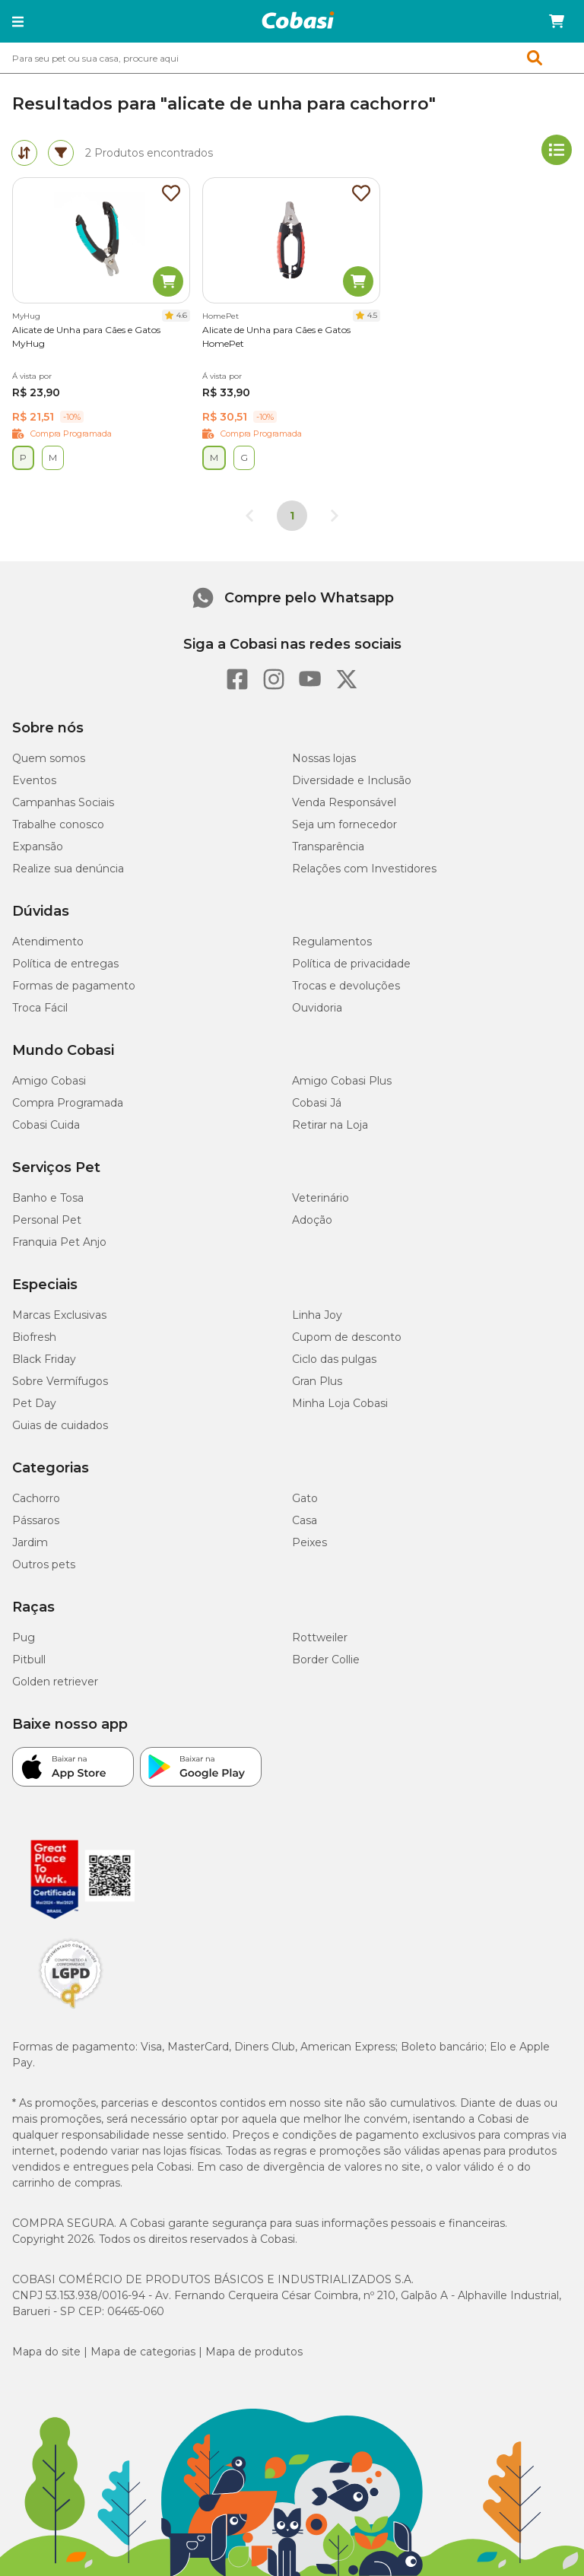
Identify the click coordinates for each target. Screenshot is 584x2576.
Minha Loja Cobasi (340, 1403)
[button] (18, 21)
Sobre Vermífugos (60, 1381)
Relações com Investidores (364, 868)
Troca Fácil (40, 1008)
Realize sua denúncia (68, 868)
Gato (305, 1498)
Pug (23, 1637)
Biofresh (34, 1337)
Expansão (37, 846)
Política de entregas (65, 963)
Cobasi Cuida (46, 1125)
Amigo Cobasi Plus (342, 1081)
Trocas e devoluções (346, 986)
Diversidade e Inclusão (351, 780)
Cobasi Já (316, 1103)
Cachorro (36, 1498)
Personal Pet (46, 1220)
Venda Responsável (344, 802)
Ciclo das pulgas (334, 1359)
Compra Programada (67, 1103)
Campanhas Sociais (63, 802)
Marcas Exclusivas (59, 1315)
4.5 (372, 315)
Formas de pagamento (73, 986)
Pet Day (34, 1403)
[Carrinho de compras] (557, 21)
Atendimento (48, 941)
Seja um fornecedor (344, 824)
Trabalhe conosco (58, 824)
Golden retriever (55, 1681)
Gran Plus (317, 1381)
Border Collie (326, 1659)
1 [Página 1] (292, 516)
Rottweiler (320, 1637)
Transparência (328, 846)
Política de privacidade (351, 963)
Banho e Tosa (48, 1198)
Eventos (34, 780)
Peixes (309, 1542)
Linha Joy (317, 1315)
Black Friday (44, 1359)
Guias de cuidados (60, 1425)
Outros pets (43, 1564)
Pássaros (35, 1520)
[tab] (24, 153)
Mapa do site (46, 2351)
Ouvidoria (317, 1008)
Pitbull (29, 1659)
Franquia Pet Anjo (59, 1242)
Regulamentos (332, 941)
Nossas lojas (324, 758)
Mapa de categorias (142, 2351)
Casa (304, 1520)
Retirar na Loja (330, 1125)
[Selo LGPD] (70, 2008)
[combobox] (292, 58)
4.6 (181, 315)
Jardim (30, 1542)
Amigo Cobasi (49, 1081)
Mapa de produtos (254, 2351)
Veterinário (320, 1198)
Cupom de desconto (347, 1337)
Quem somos (48, 758)
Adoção (312, 1220)
